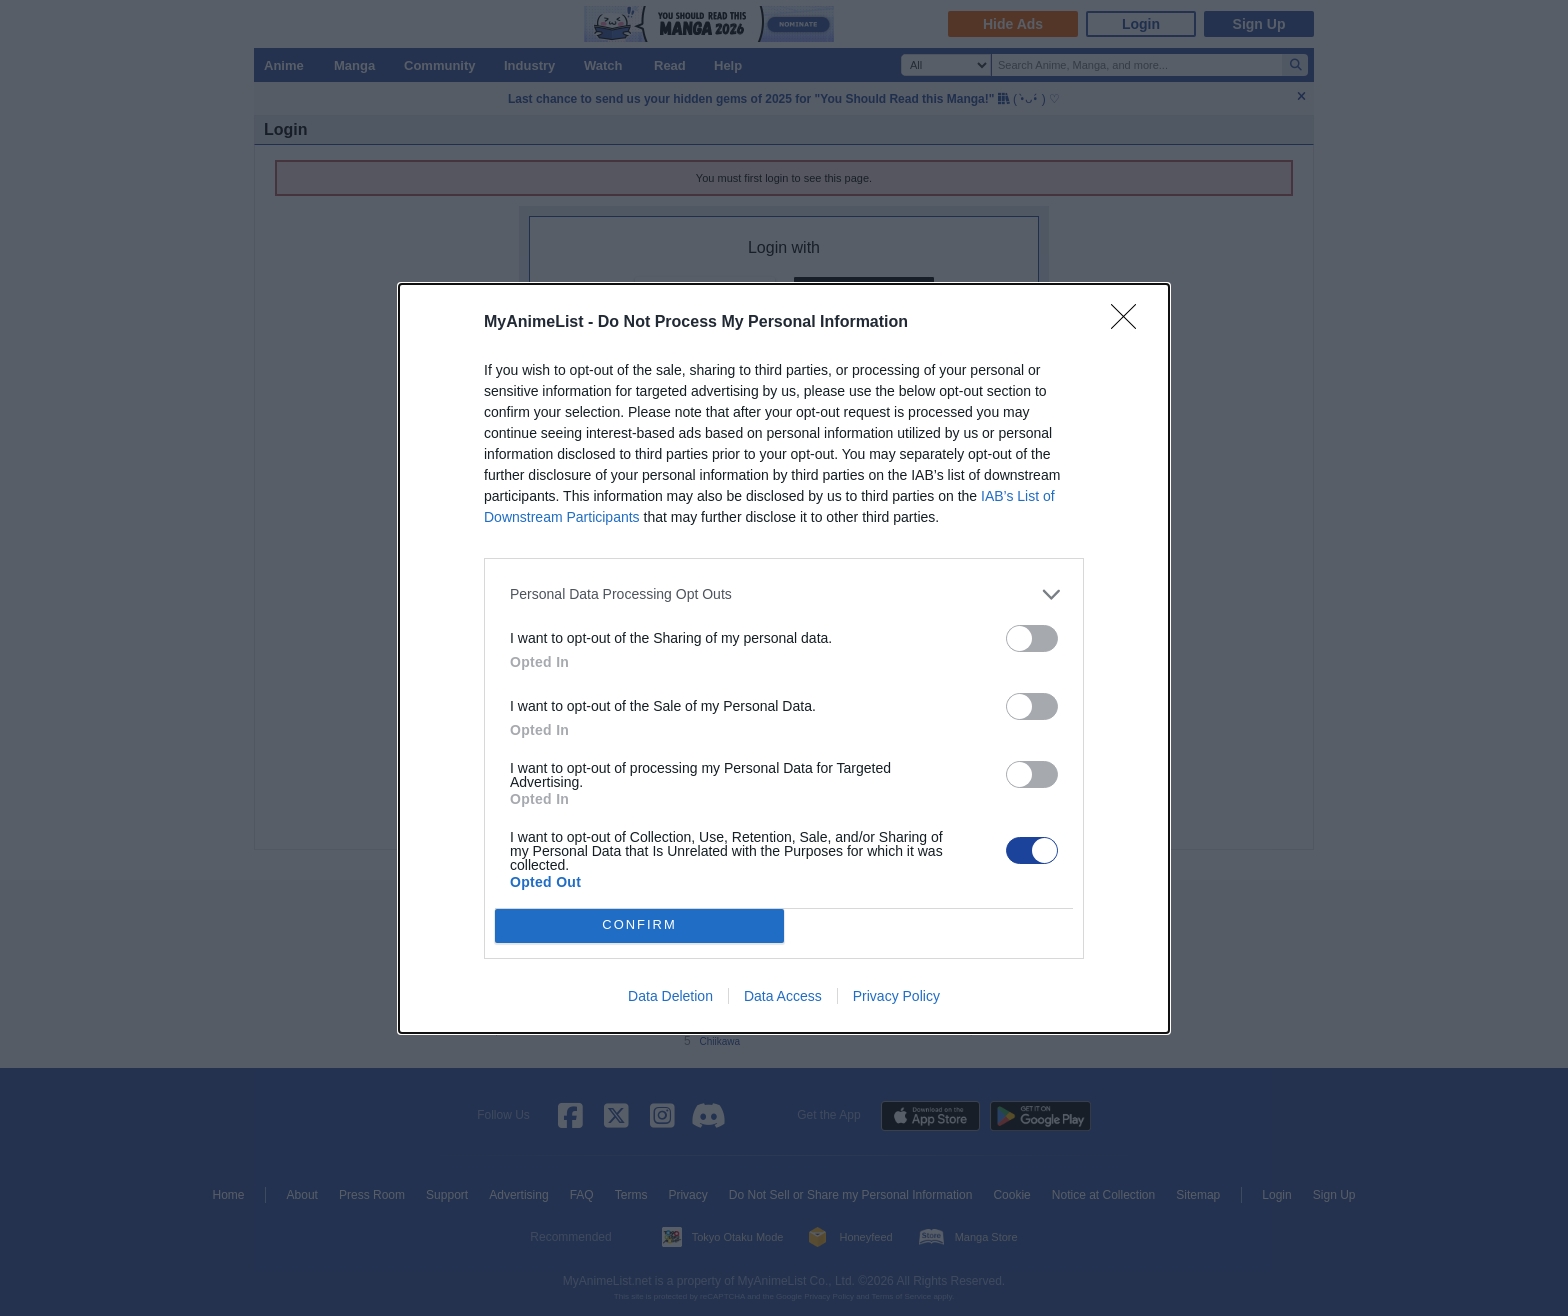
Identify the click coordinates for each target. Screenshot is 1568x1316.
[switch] (1032, 638)
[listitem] (784, 594)
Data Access (783, 996)
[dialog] (784, 658)
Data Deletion (670, 996)
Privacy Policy (896, 996)
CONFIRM (639, 925)
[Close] (1130, 323)
